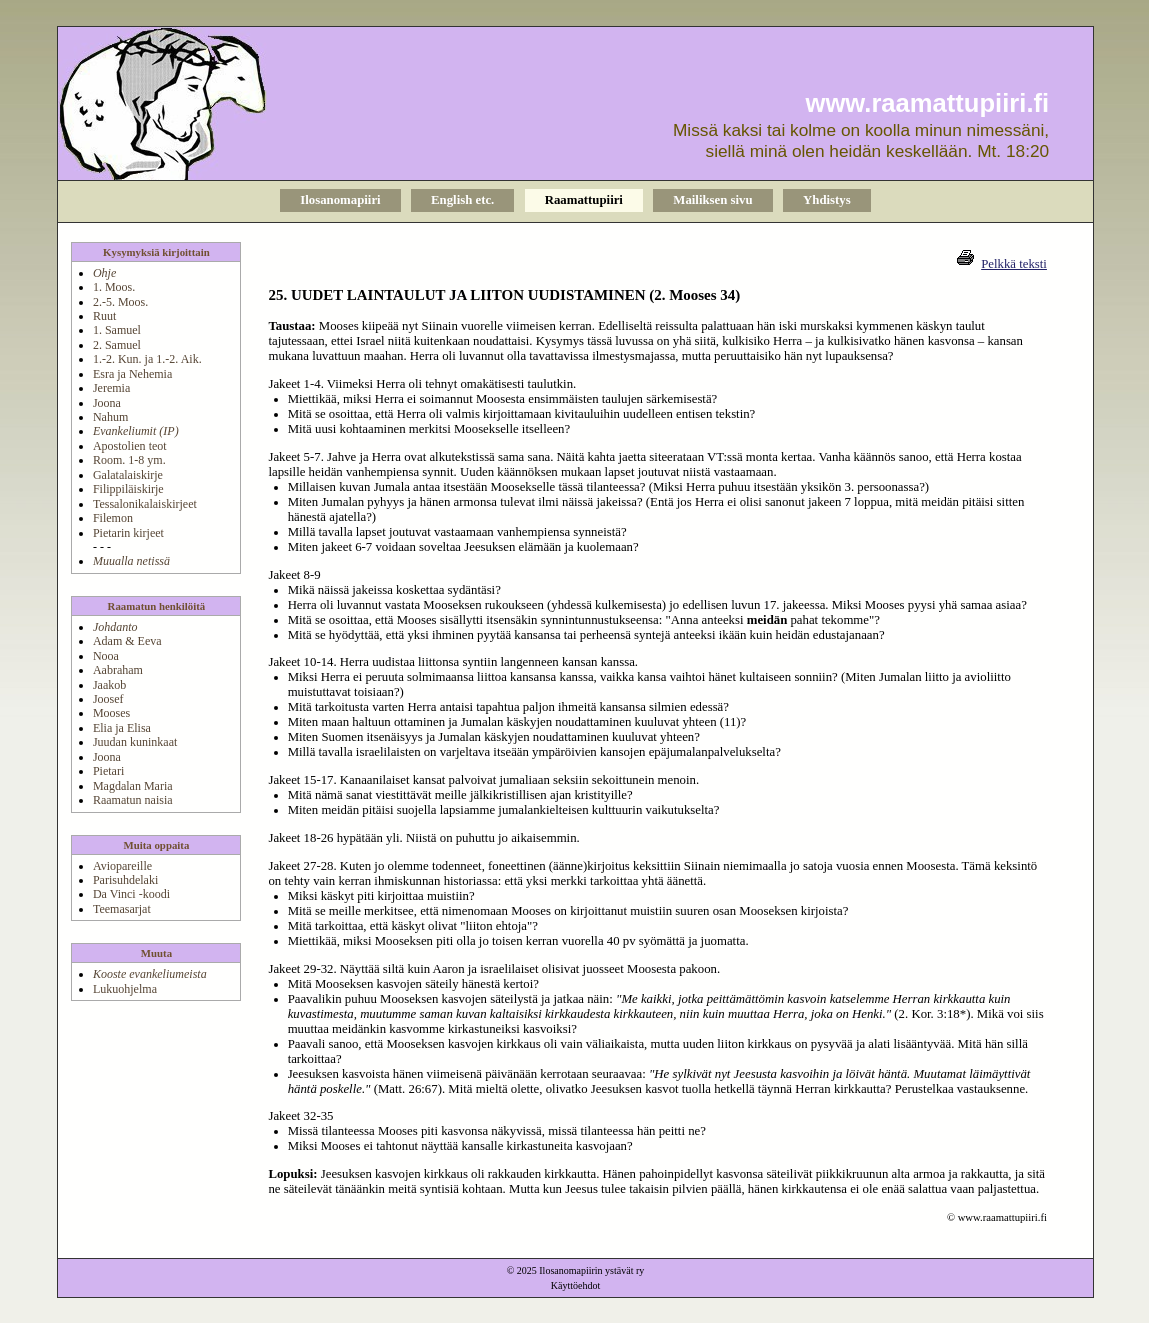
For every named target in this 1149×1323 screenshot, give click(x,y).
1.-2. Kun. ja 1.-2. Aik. (147, 359)
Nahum (110, 417)
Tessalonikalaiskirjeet (145, 504)
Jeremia (111, 388)
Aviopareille (122, 866)
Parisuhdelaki (125, 880)
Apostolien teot (130, 446)
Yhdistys (827, 200)
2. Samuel (117, 345)
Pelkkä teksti (1014, 264)
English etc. (462, 200)
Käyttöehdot (575, 1285)
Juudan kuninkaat (135, 742)
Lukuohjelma (125, 989)
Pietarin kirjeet (128, 533)
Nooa (106, 656)
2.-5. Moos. (120, 302)
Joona (107, 403)
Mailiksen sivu (712, 200)
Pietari (108, 771)
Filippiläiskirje (128, 489)
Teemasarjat (122, 909)
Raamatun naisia (133, 800)
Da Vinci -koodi (131, 894)
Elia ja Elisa (122, 728)
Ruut (104, 316)
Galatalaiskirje (128, 475)
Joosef (108, 699)
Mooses (111, 713)
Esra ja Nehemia (132, 374)
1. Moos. (114, 287)
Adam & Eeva (127, 641)
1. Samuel (117, 330)
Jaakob (109, 685)
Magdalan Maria (133, 786)
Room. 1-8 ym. (129, 460)
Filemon (113, 518)
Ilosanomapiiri (340, 200)
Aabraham (118, 670)
